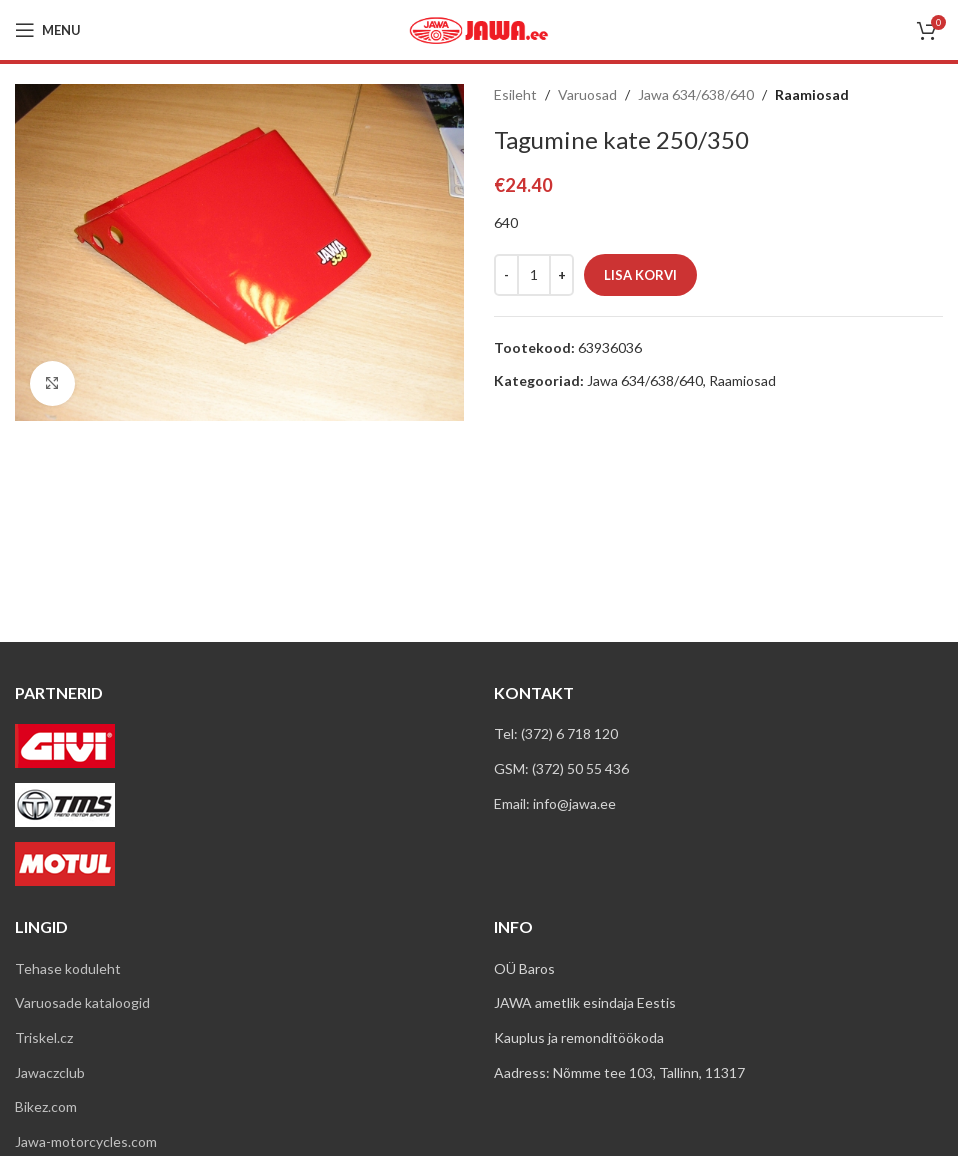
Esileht (515, 94)
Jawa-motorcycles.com (86, 1141)
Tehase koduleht (68, 968)
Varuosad (587, 94)
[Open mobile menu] (48, 30)
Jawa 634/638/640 (696, 94)
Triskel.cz (44, 1037)
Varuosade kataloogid (82, 1002)
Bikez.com (46, 1106)
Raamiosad (812, 94)
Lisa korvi (640, 275)
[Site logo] (479, 28)
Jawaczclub (50, 1072)
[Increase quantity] (561, 275)
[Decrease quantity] (506, 275)
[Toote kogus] (534, 275)
